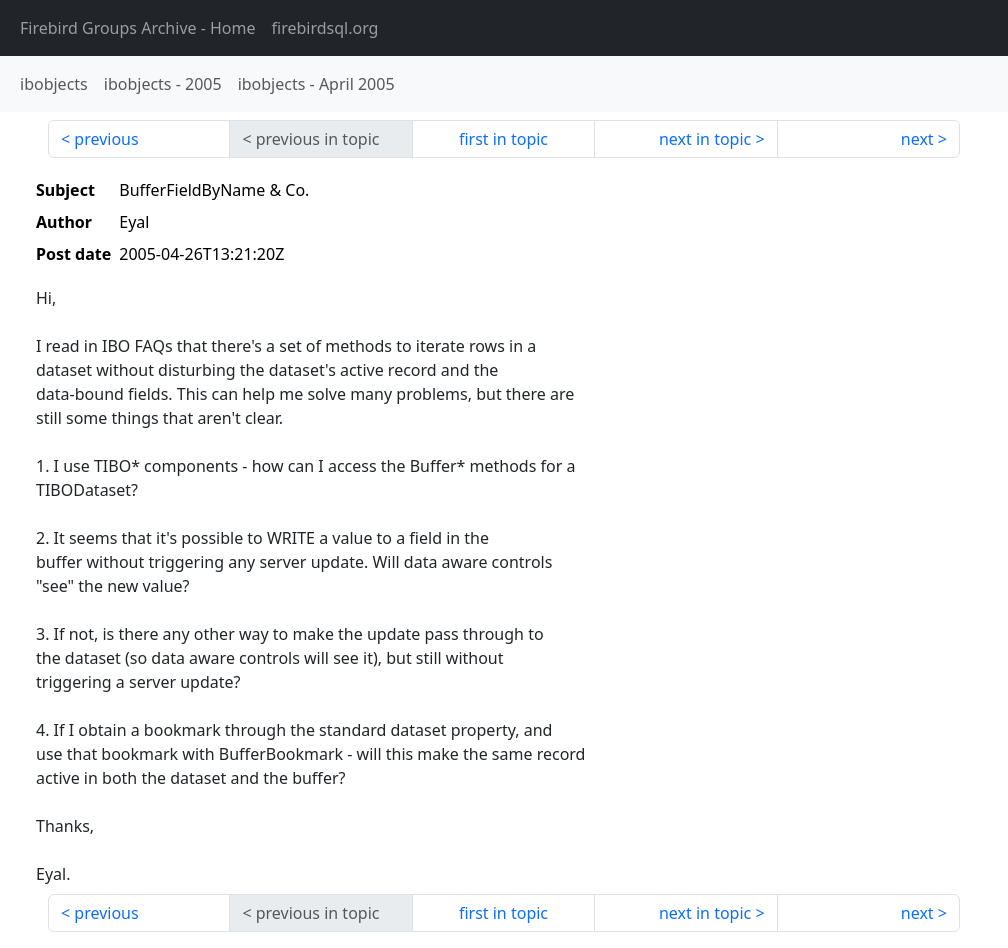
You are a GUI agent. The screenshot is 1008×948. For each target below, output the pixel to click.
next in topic (705, 139)
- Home (138, 28)
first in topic (503, 139)
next (917, 139)
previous (106, 139)
